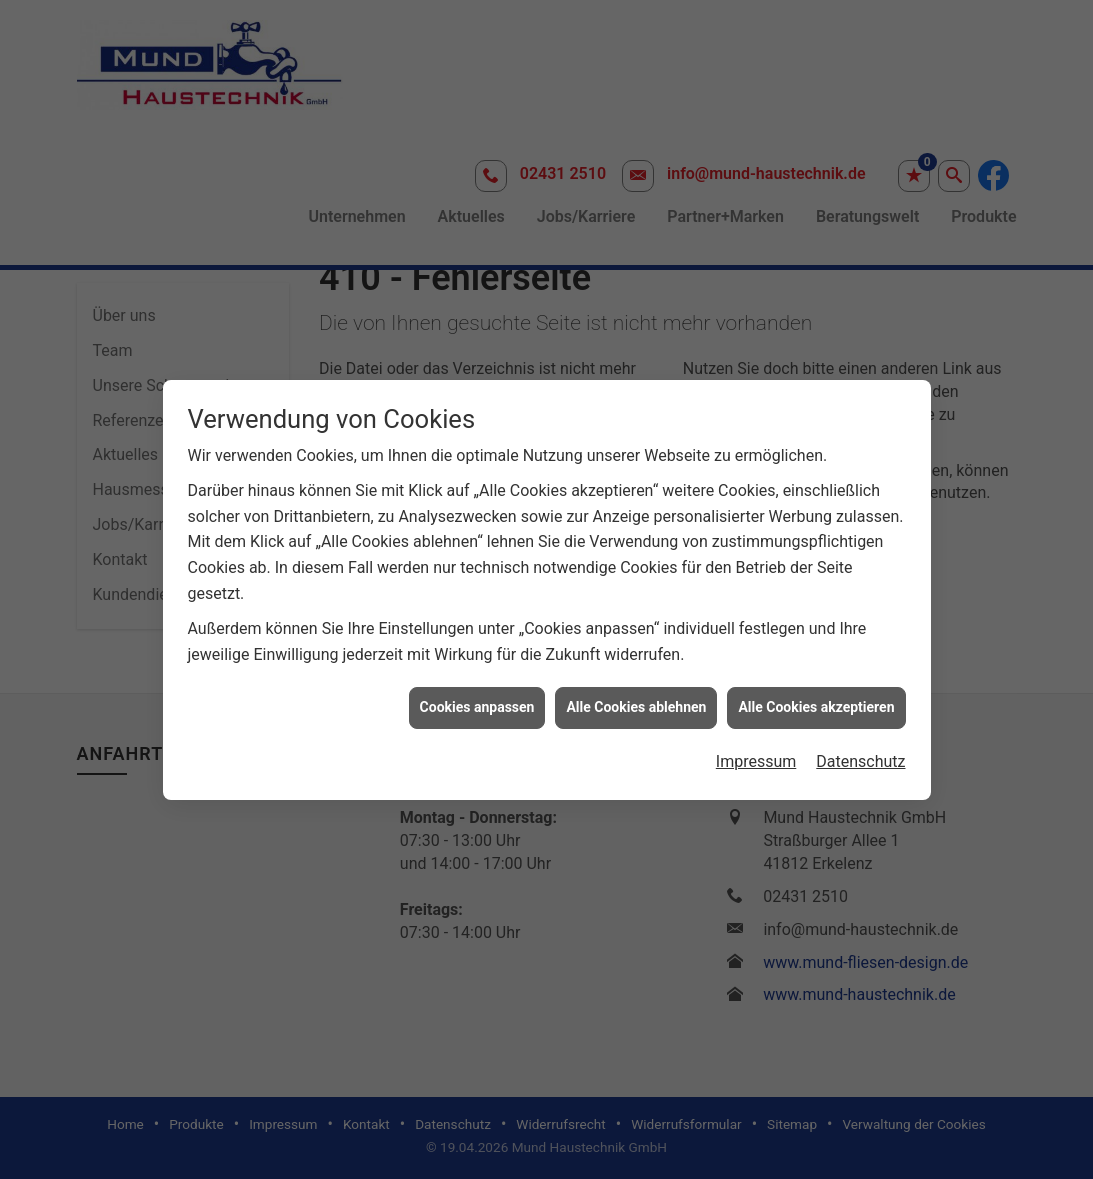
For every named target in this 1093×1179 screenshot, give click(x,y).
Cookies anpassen (477, 698)
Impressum (756, 752)
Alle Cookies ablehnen (636, 698)
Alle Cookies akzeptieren (816, 698)
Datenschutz (860, 752)
